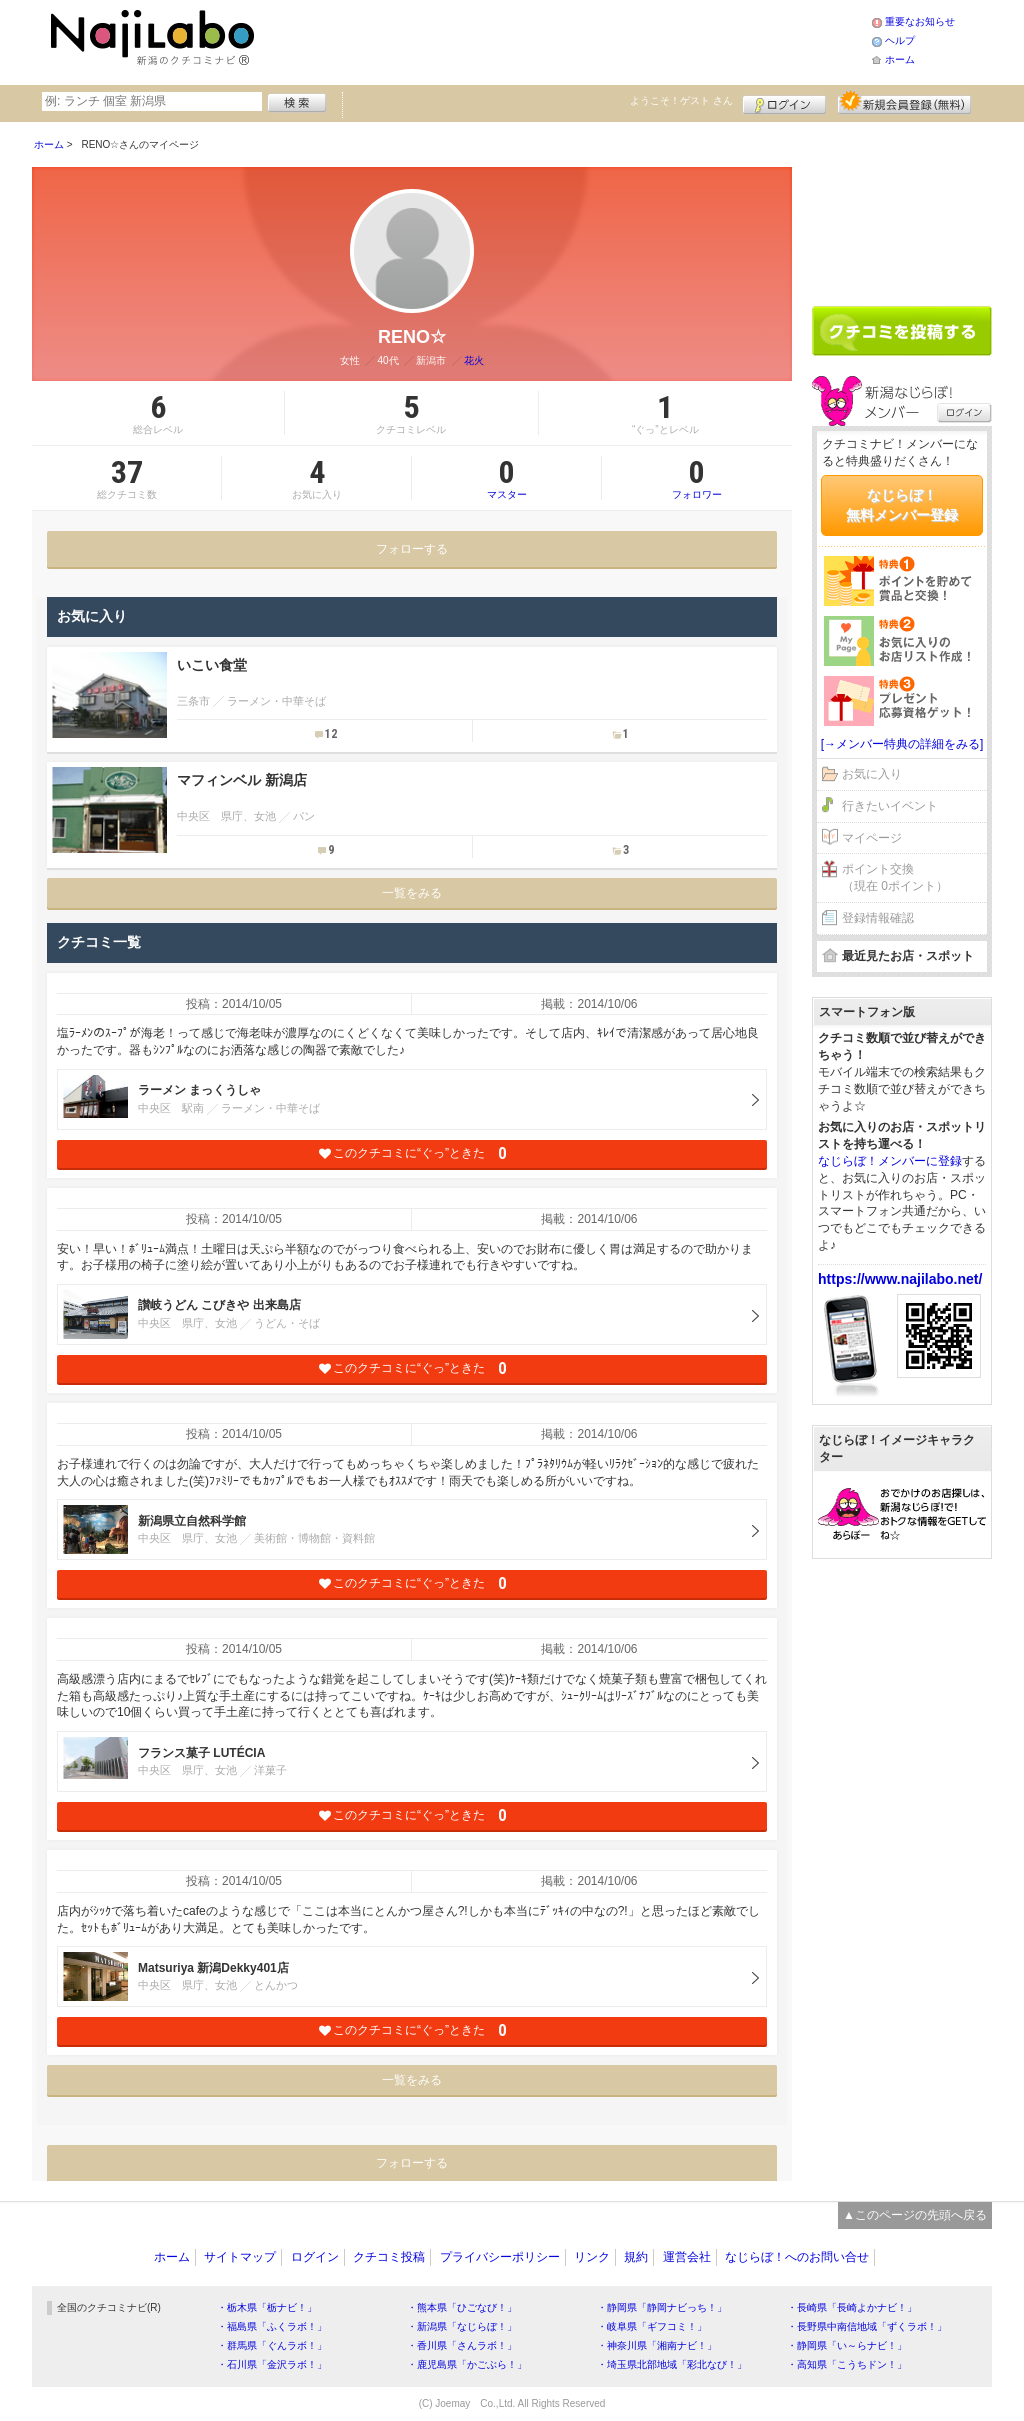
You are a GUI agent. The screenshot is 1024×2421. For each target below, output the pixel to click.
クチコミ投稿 (389, 2257)
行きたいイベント (890, 806)
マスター (506, 478)
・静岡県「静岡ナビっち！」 (662, 2307)
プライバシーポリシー (500, 2257)
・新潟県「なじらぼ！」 (462, 2326)
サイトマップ (240, 2257)
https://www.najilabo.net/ (900, 1279)
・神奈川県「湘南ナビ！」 (657, 2345)
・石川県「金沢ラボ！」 (272, 2364)
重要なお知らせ (920, 21)
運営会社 (687, 2257)
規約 (636, 2257)
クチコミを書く (902, 331)
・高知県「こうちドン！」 (847, 2364)
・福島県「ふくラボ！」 (272, 2326)
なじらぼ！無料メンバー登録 (902, 505)
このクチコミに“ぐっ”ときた (412, 1153)
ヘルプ (900, 40)
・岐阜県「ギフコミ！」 (652, 2326)
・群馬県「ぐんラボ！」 (272, 2345)
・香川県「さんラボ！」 (462, 2345)
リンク (592, 2257)
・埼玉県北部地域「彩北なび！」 (672, 2364)
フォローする (412, 549)
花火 (474, 360)
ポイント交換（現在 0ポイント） (895, 877)
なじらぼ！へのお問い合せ (797, 2257)
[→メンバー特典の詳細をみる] (902, 744)
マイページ (872, 838)
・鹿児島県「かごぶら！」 (467, 2364)
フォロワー (697, 478)
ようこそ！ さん (681, 100)
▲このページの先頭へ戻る (915, 2215)
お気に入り (872, 774)
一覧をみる (412, 893)
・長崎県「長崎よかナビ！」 (852, 2307)
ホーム (900, 59)
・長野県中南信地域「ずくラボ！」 (867, 2326)
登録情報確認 (878, 918)
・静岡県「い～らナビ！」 (847, 2345)
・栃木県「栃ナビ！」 (267, 2307)
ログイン (784, 102)
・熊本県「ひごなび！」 (462, 2307)
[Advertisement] (566, 40)
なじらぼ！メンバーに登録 (890, 1161)
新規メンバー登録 (904, 102)
